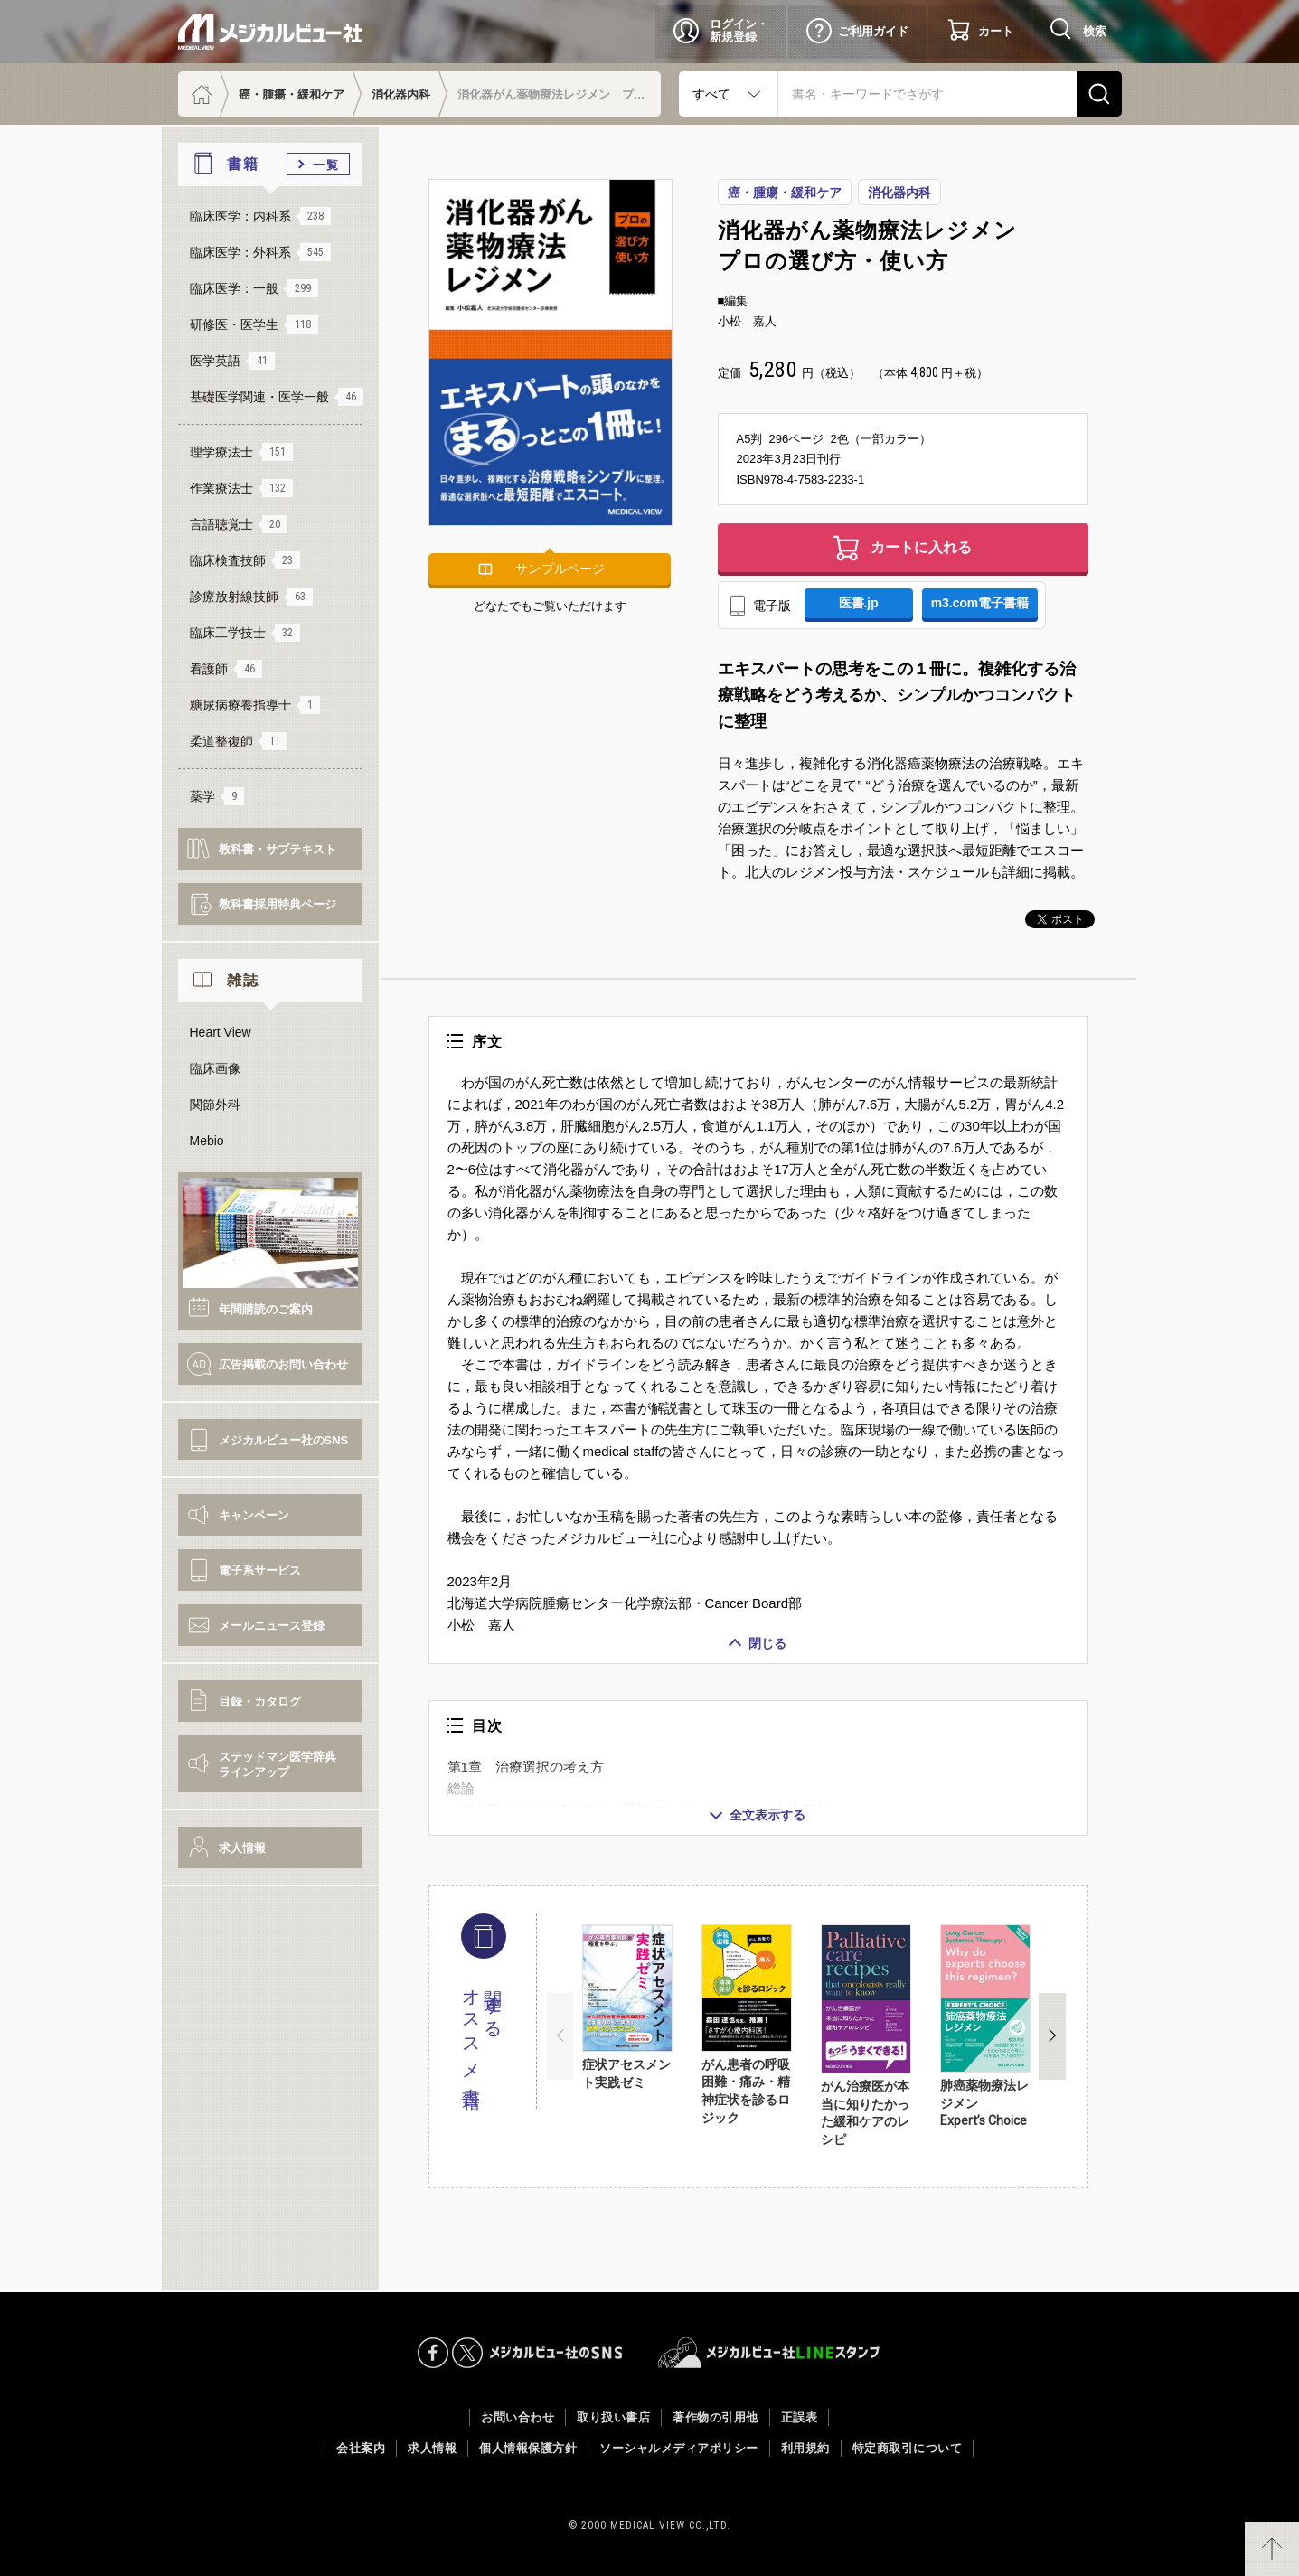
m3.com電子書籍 (980, 604)
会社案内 (360, 2448)
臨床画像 (215, 1068)
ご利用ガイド (873, 31)
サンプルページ (560, 568)
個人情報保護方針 (528, 2448)
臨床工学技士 (245, 633)
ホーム (199, 94)
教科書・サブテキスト (277, 849)
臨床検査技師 (245, 560)
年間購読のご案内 (266, 1309)
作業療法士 (241, 488)
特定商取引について (907, 2448)
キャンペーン (254, 1515)
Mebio (207, 1140)
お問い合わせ (517, 2417)
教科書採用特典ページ (277, 904)
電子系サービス (260, 1570)
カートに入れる (921, 547)
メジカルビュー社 (270, 32)
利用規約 (805, 2448)
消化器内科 (401, 94)
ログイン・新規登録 (739, 30)
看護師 (226, 669)
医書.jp (859, 604)
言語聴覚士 (238, 524)
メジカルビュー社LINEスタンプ (769, 2352)
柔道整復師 (238, 741)
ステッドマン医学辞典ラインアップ (277, 1764)
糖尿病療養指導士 (255, 705)
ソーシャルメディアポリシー (678, 2448)
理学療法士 (241, 452)
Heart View (220, 1032)
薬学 (217, 796)
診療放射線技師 (251, 597)
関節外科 (215, 1104)
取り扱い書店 (613, 2417)
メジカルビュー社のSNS (284, 1440)
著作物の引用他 (715, 2417)
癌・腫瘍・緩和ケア (291, 94)
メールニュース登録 (272, 1625)
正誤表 (799, 2417)
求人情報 (242, 1848)
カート (995, 31)
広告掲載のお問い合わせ (283, 1364)
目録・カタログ (260, 1701)
